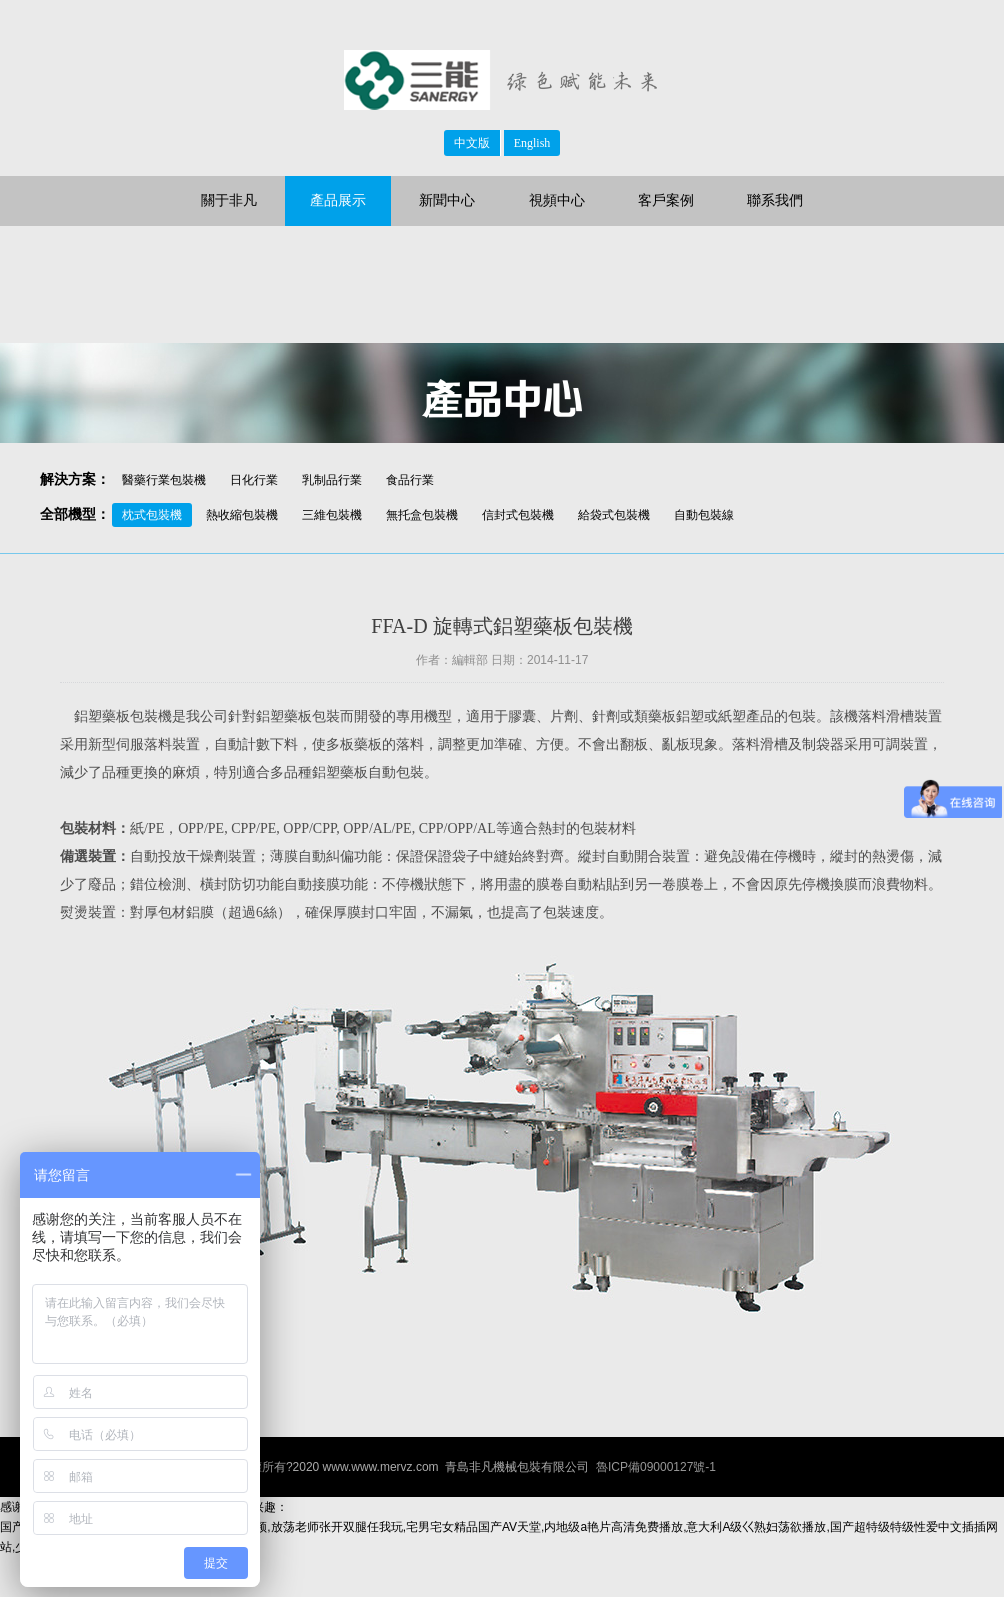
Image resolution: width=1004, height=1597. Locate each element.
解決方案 (68, 479)
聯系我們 (775, 200)
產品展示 (338, 200)
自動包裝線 (704, 515)
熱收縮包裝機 (242, 515)
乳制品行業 (332, 480)
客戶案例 (666, 200)
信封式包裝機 (518, 515)
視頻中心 (557, 200)
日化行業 (254, 480)
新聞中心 (447, 200)
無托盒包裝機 (422, 515)
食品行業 (410, 480)
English (532, 143)
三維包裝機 (332, 515)
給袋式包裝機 (614, 515)
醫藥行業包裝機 (164, 480)
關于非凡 (229, 200)
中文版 (472, 143)
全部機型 (68, 514)
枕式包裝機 (152, 515)
